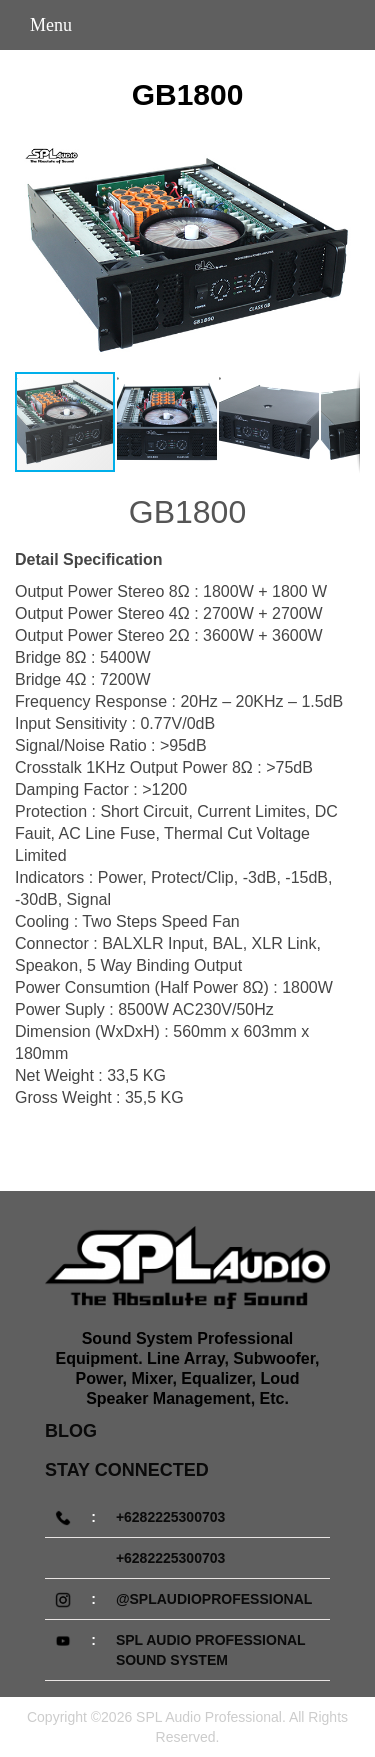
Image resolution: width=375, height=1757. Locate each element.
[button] (342, 255)
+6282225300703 (170, 1517)
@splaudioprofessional (214, 1599)
